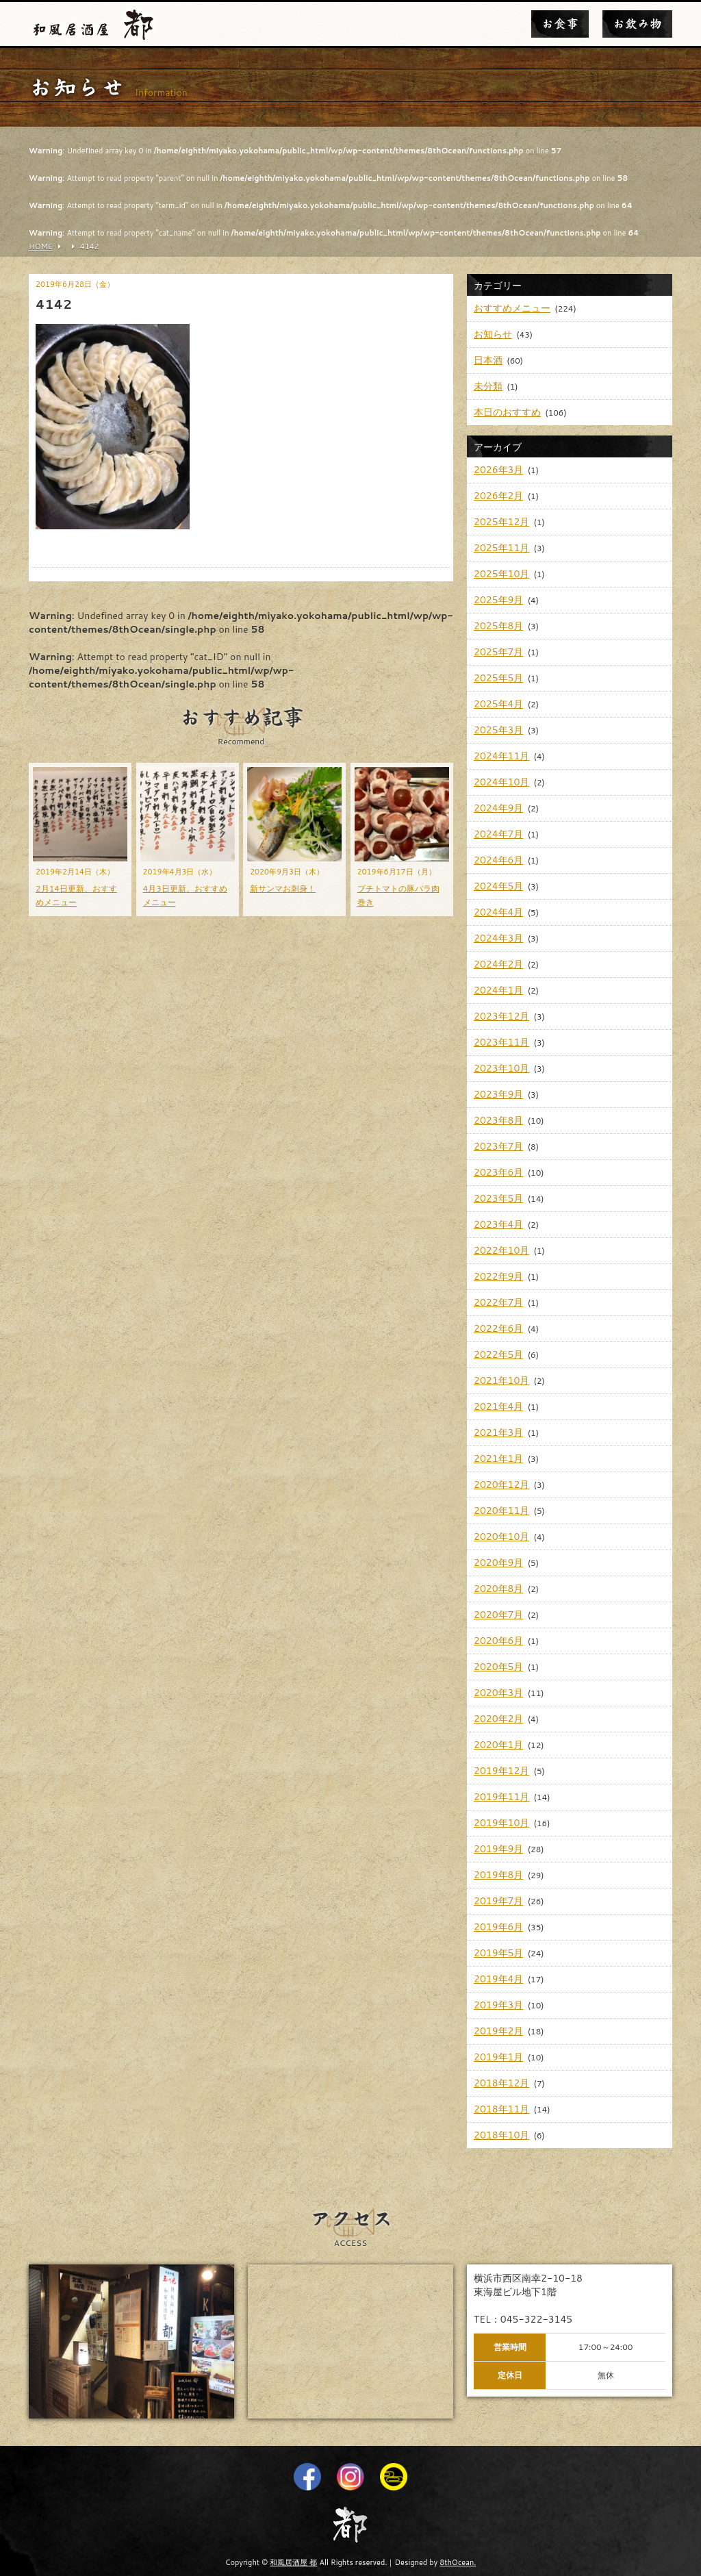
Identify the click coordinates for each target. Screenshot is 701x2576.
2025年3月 (498, 730)
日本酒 (488, 360)
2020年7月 (498, 1614)
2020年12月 (501, 1484)
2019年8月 (498, 1875)
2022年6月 (498, 1328)
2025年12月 (501, 522)
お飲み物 (637, 24)
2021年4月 (498, 1406)
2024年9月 (498, 808)
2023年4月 (498, 1224)
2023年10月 (501, 1068)
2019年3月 (498, 2005)
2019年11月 (501, 1797)
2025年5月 (498, 678)
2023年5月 (498, 1198)
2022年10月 (501, 1250)
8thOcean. (457, 2562)
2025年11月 (501, 548)
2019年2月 (498, 2031)
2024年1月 (498, 990)
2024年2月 (498, 964)
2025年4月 (498, 704)
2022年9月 (498, 1276)
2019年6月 (498, 1927)
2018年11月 (501, 2109)
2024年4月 (498, 912)
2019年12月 (501, 1771)
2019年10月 (501, 1823)
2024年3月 (498, 938)
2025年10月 (501, 574)
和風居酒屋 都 (293, 2562)
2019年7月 (498, 1901)
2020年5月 (498, 1667)
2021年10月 (501, 1380)
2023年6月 (498, 1172)
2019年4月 (498, 1979)
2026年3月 (498, 470)
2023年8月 (498, 1120)
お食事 (559, 24)
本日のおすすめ (507, 412)
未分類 (488, 386)
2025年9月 (498, 600)
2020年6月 (498, 1640)
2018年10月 (501, 2135)
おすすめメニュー (512, 308)
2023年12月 (501, 1016)
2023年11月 (501, 1042)
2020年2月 (498, 1719)
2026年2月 (498, 496)
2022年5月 (498, 1354)
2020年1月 (498, 1745)
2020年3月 (498, 1693)
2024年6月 (498, 860)
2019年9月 (498, 1849)
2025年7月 (498, 652)
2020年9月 (498, 1562)
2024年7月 (498, 834)
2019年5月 (498, 1953)
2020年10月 (501, 1536)
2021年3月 (498, 1432)
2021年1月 (498, 1458)
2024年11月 (501, 756)
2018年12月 (501, 2083)
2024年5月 (498, 886)
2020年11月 (501, 1510)
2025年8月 (498, 626)
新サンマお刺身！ (283, 888)
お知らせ (493, 334)
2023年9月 (498, 1094)
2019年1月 (498, 2057)
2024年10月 (501, 782)
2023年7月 (498, 1146)
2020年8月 (498, 1588)
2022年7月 (498, 1302)
